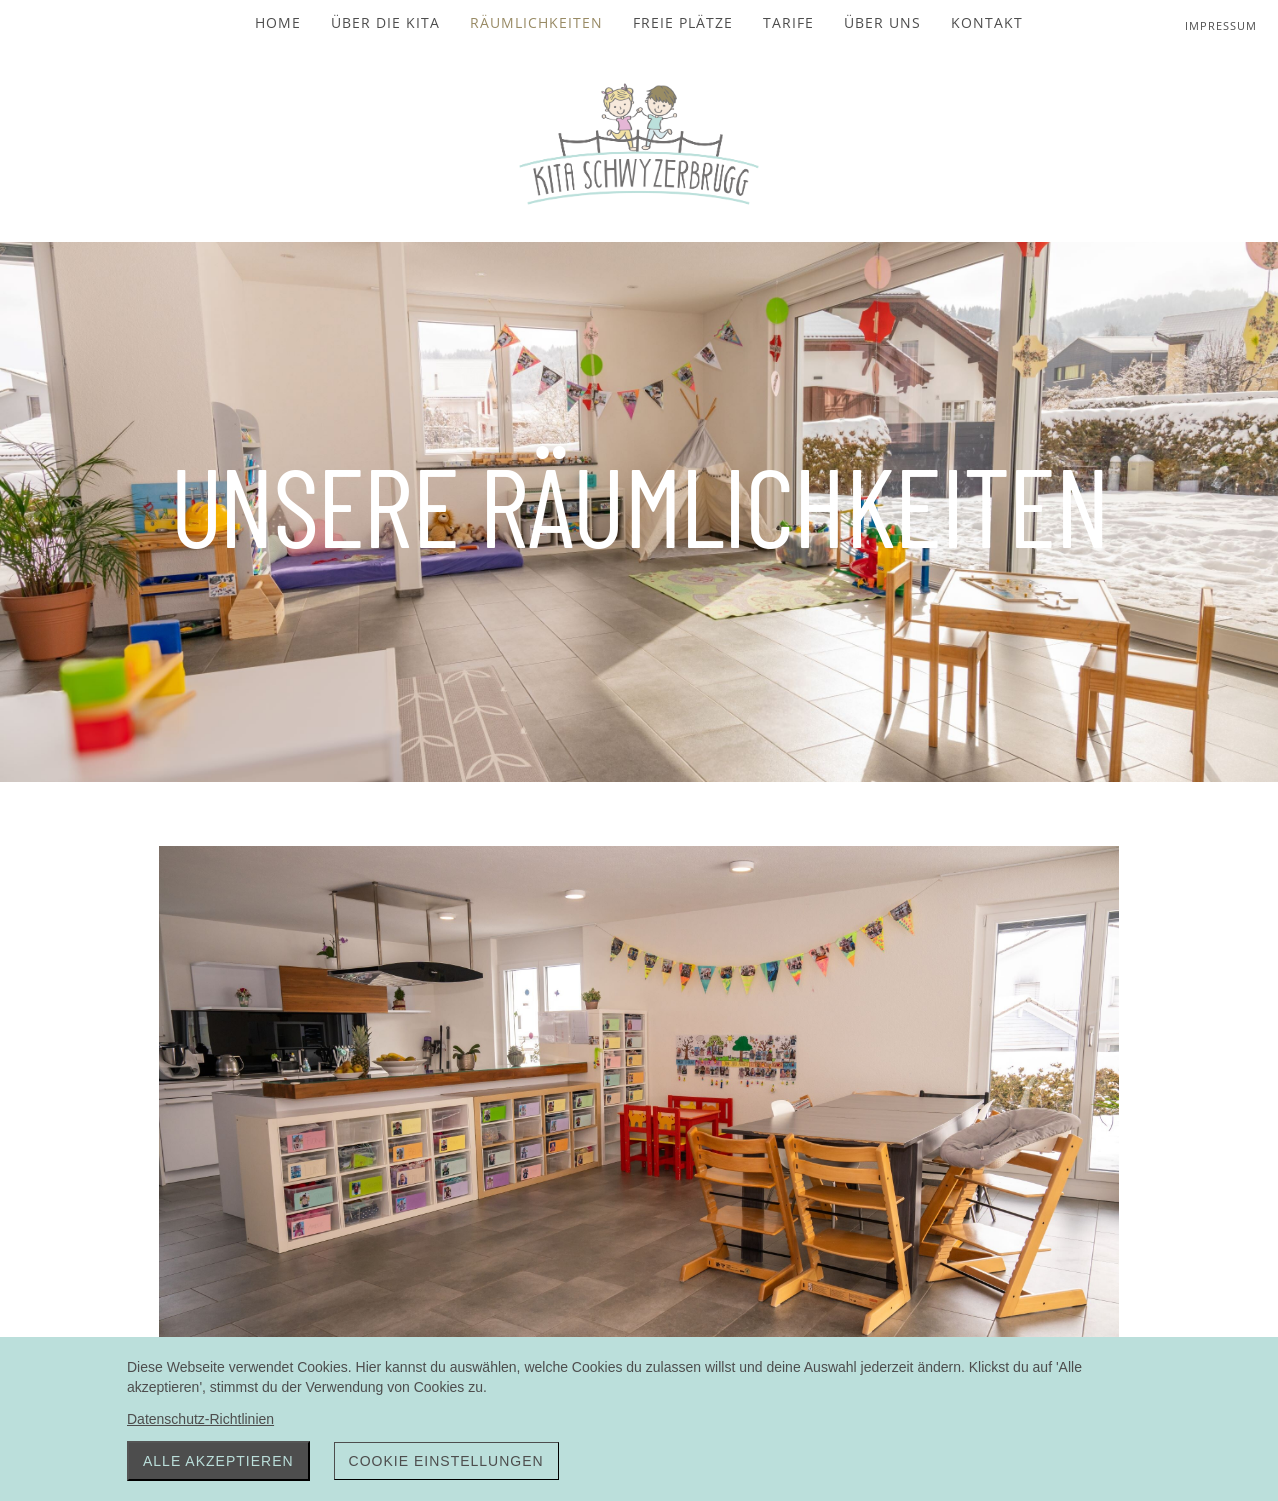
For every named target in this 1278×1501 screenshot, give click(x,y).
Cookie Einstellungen (446, 1461)
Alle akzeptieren (218, 1461)
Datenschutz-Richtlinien (200, 1419)
